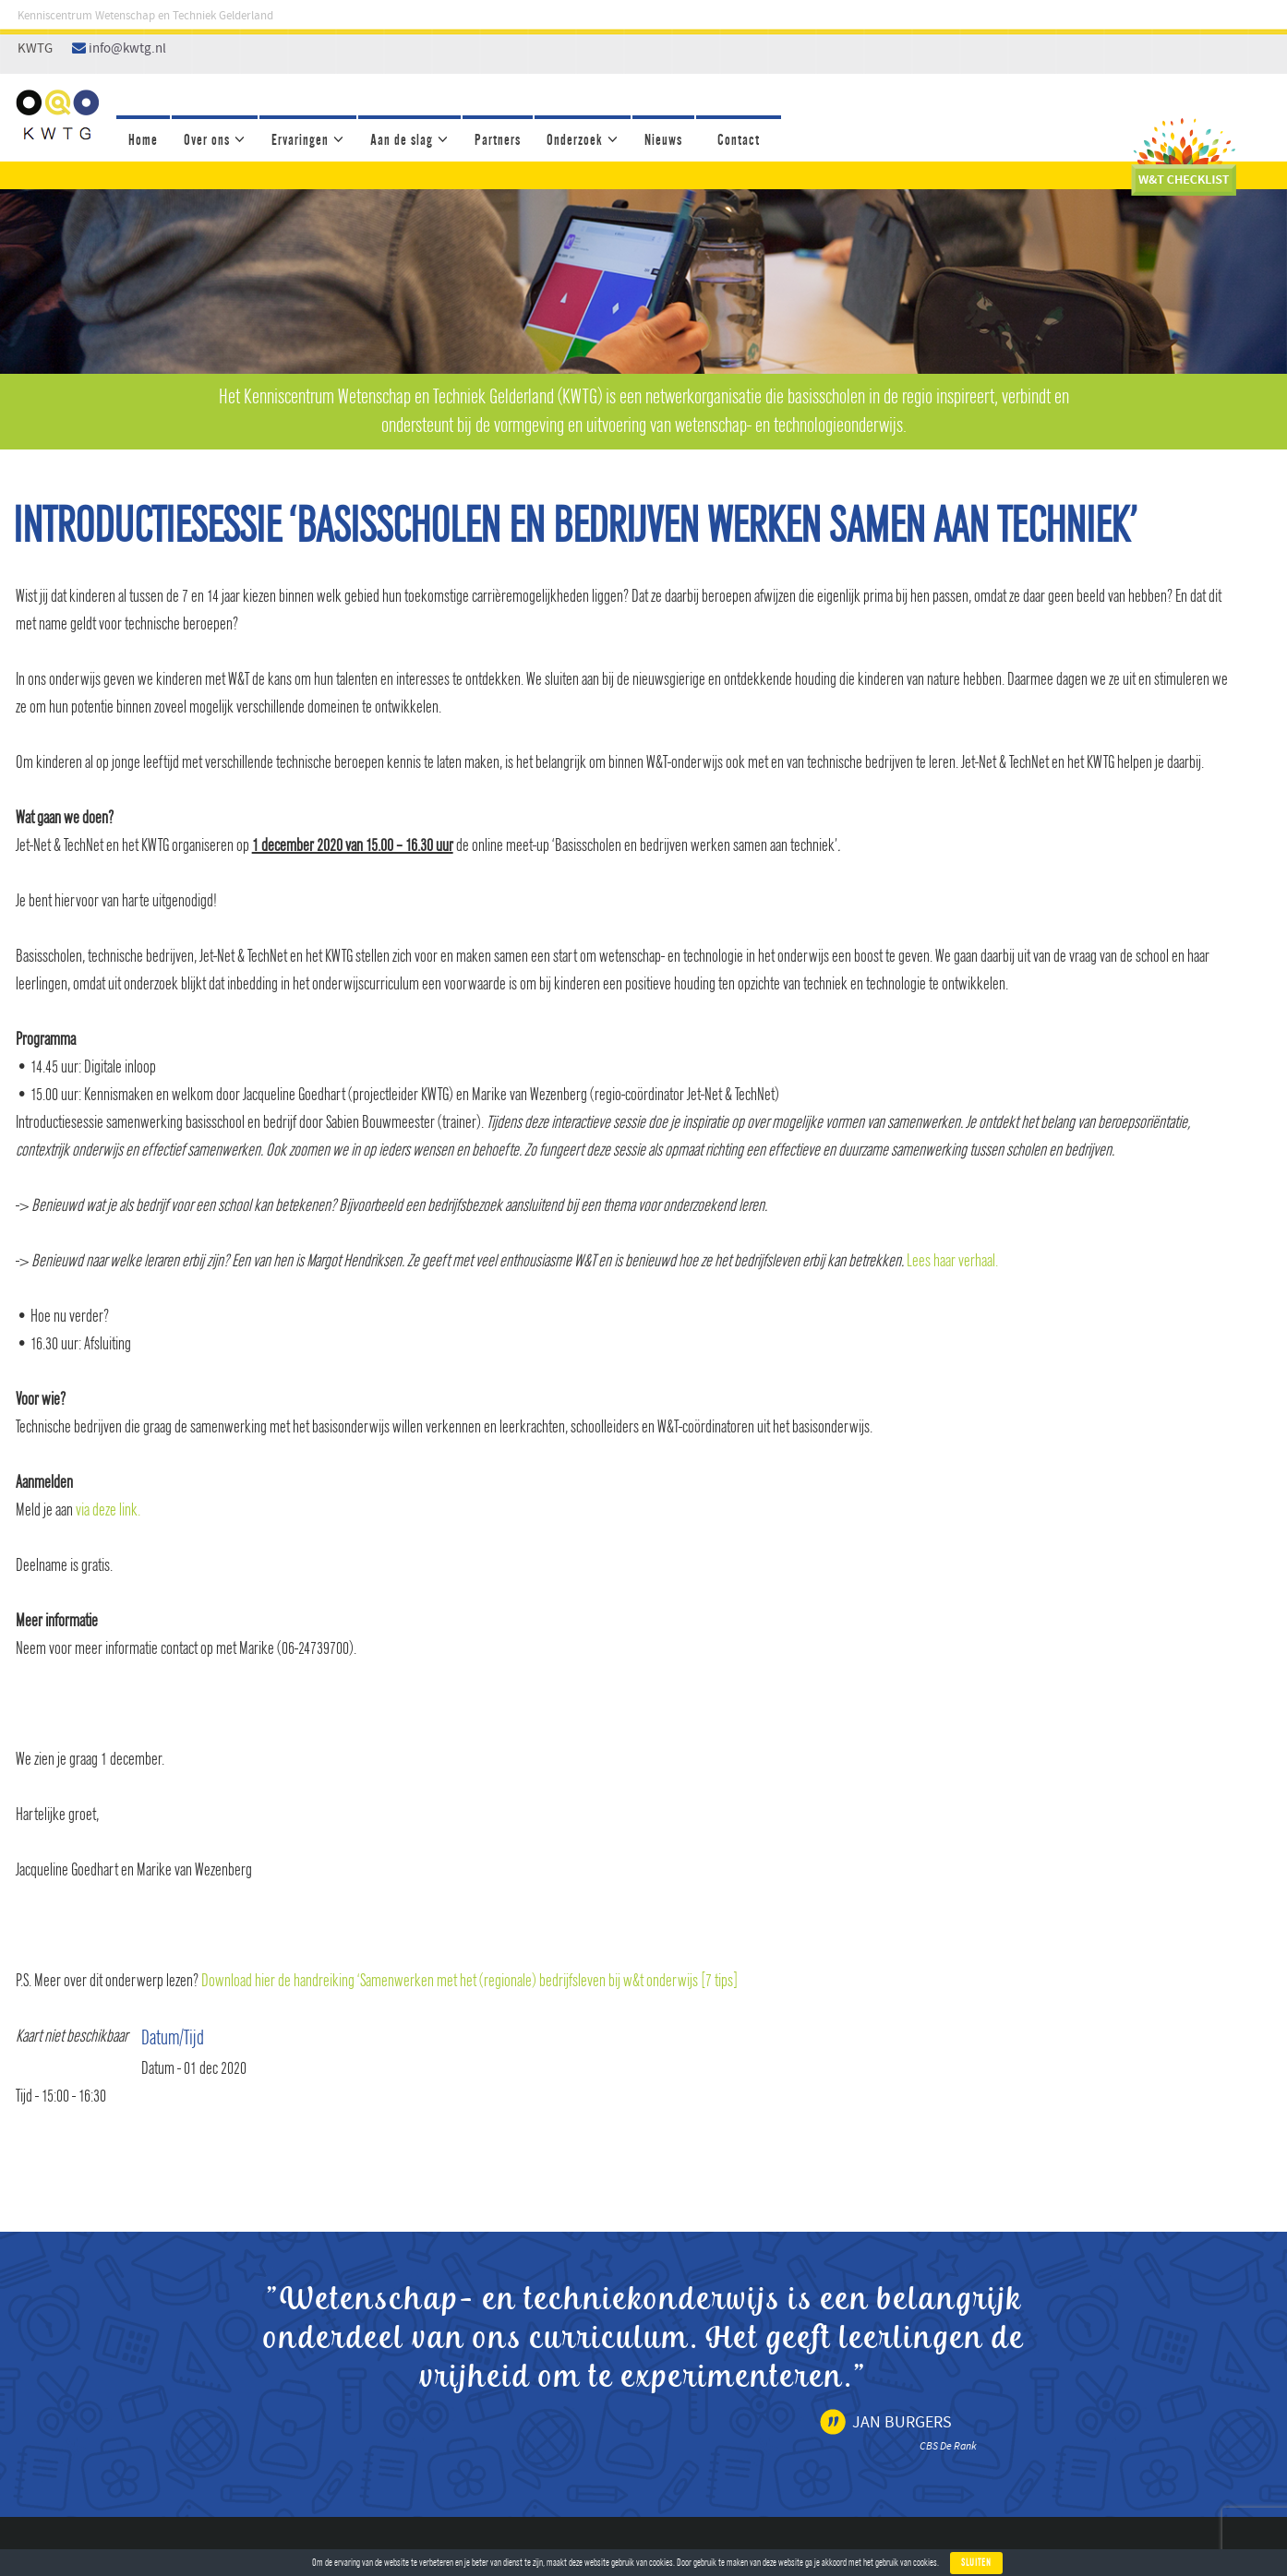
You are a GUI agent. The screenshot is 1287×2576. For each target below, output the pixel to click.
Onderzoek (575, 140)
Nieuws (663, 140)
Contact (738, 140)
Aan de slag (401, 140)
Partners (498, 140)
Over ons (207, 140)
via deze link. (108, 1510)
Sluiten (976, 2563)
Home (143, 140)
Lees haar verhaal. (952, 1261)
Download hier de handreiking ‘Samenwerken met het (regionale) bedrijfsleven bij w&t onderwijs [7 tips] (469, 1981)
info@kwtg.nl (127, 49)
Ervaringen (300, 140)
